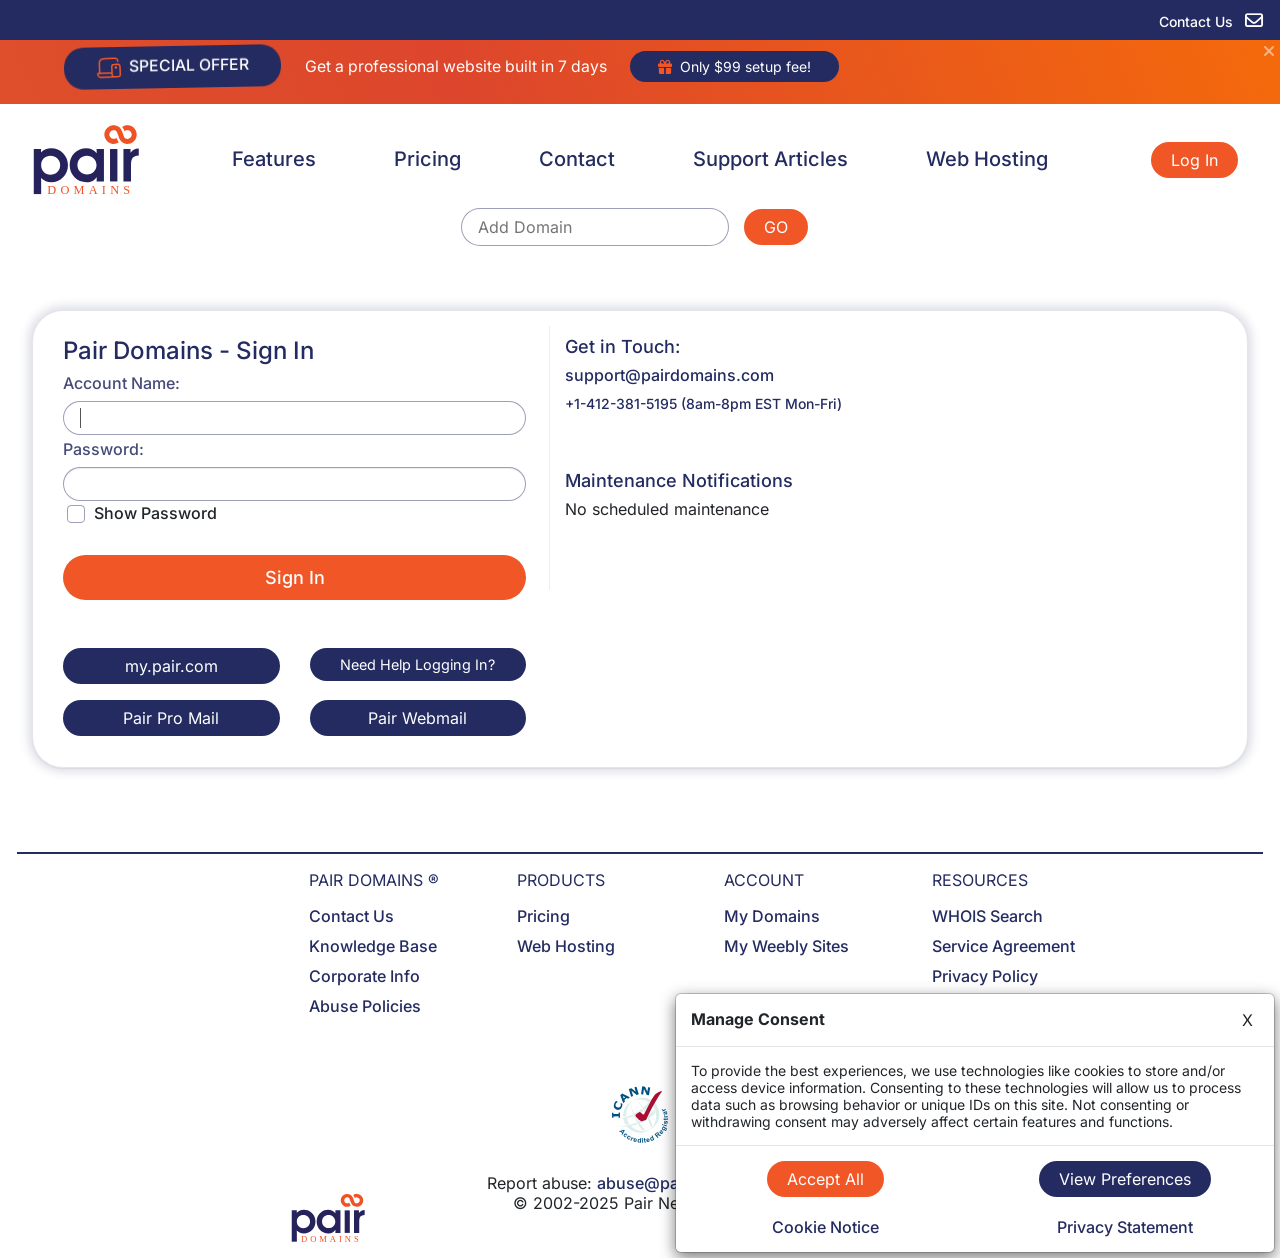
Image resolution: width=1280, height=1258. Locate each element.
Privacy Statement (1125, 1227)
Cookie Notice (825, 1227)
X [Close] (1247, 1020)
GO (776, 227)
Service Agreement (1003, 946)
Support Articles (770, 159)
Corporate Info (364, 976)
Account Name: (121, 383)
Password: (103, 449)
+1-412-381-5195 (621, 403)
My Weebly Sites (786, 946)
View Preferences (1125, 1179)
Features (274, 159)
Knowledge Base (373, 946)
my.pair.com (171, 666)
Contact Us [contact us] (1211, 21)
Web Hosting (987, 159)
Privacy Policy (985, 976)
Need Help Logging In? (417, 664)
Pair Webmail (417, 718)
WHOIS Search (987, 916)
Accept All (825, 1179)
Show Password (155, 513)
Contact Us (351, 916)
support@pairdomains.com (669, 375)
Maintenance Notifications (679, 480)
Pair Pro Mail (171, 718)
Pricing (427, 159)
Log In (1194, 160)
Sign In (295, 577)
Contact (577, 159)
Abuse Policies (365, 1006)
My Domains (772, 916)
